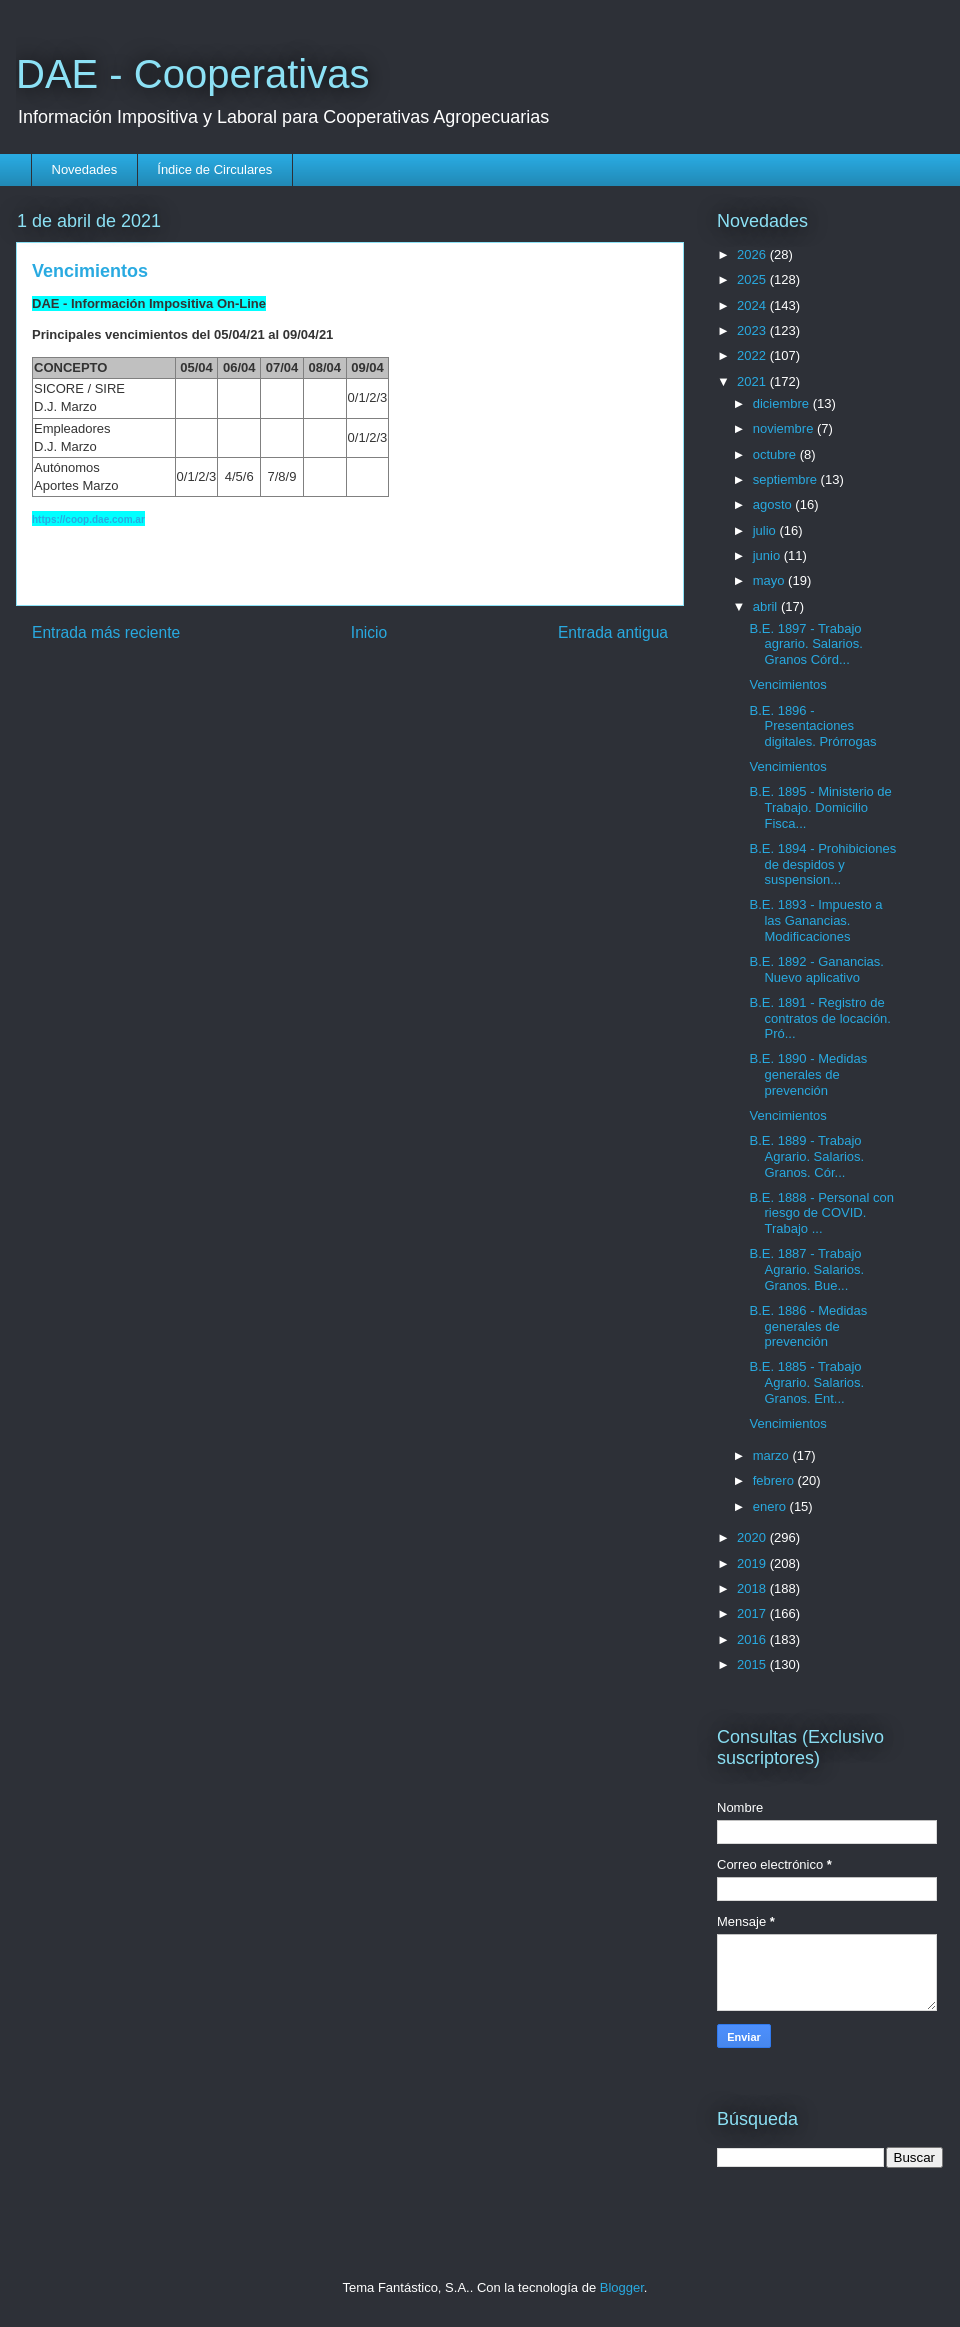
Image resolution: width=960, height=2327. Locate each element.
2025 (753, 279)
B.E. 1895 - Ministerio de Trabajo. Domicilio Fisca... (820, 807)
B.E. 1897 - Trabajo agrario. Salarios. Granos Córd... (805, 644)
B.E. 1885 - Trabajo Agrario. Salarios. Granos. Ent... (806, 1382)
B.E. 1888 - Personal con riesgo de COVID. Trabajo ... (821, 1213)
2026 (753, 254)
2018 (753, 1588)
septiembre (787, 479)
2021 (753, 381)
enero (771, 1506)
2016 (753, 1639)
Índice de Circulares (214, 169)
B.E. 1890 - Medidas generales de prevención (808, 1074)
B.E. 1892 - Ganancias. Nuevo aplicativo (816, 969)
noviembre (785, 428)
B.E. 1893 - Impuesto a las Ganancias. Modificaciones (815, 920)
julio (766, 530)
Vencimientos (787, 684)
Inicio (369, 632)
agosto (774, 504)
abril (767, 606)
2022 (753, 355)
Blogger (622, 2287)
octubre (776, 454)
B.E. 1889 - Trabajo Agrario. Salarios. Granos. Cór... (806, 1156)
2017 (753, 1613)
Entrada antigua (613, 632)
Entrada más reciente (106, 632)
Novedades (85, 169)
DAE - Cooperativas (192, 74)
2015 (753, 1664)
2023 (753, 330)
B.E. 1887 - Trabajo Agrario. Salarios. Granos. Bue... (806, 1269)
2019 (753, 1563)
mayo (770, 580)
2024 (753, 305)
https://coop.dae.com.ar (88, 519)
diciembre (783, 403)
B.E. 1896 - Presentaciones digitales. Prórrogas (812, 726)
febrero (775, 1480)
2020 (753, 1537)
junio (768, 555)
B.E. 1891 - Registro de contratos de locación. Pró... (819, 1018)
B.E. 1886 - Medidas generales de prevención (808, 1326)
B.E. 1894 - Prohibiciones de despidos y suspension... (822, 864)
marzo (773, 1455)
